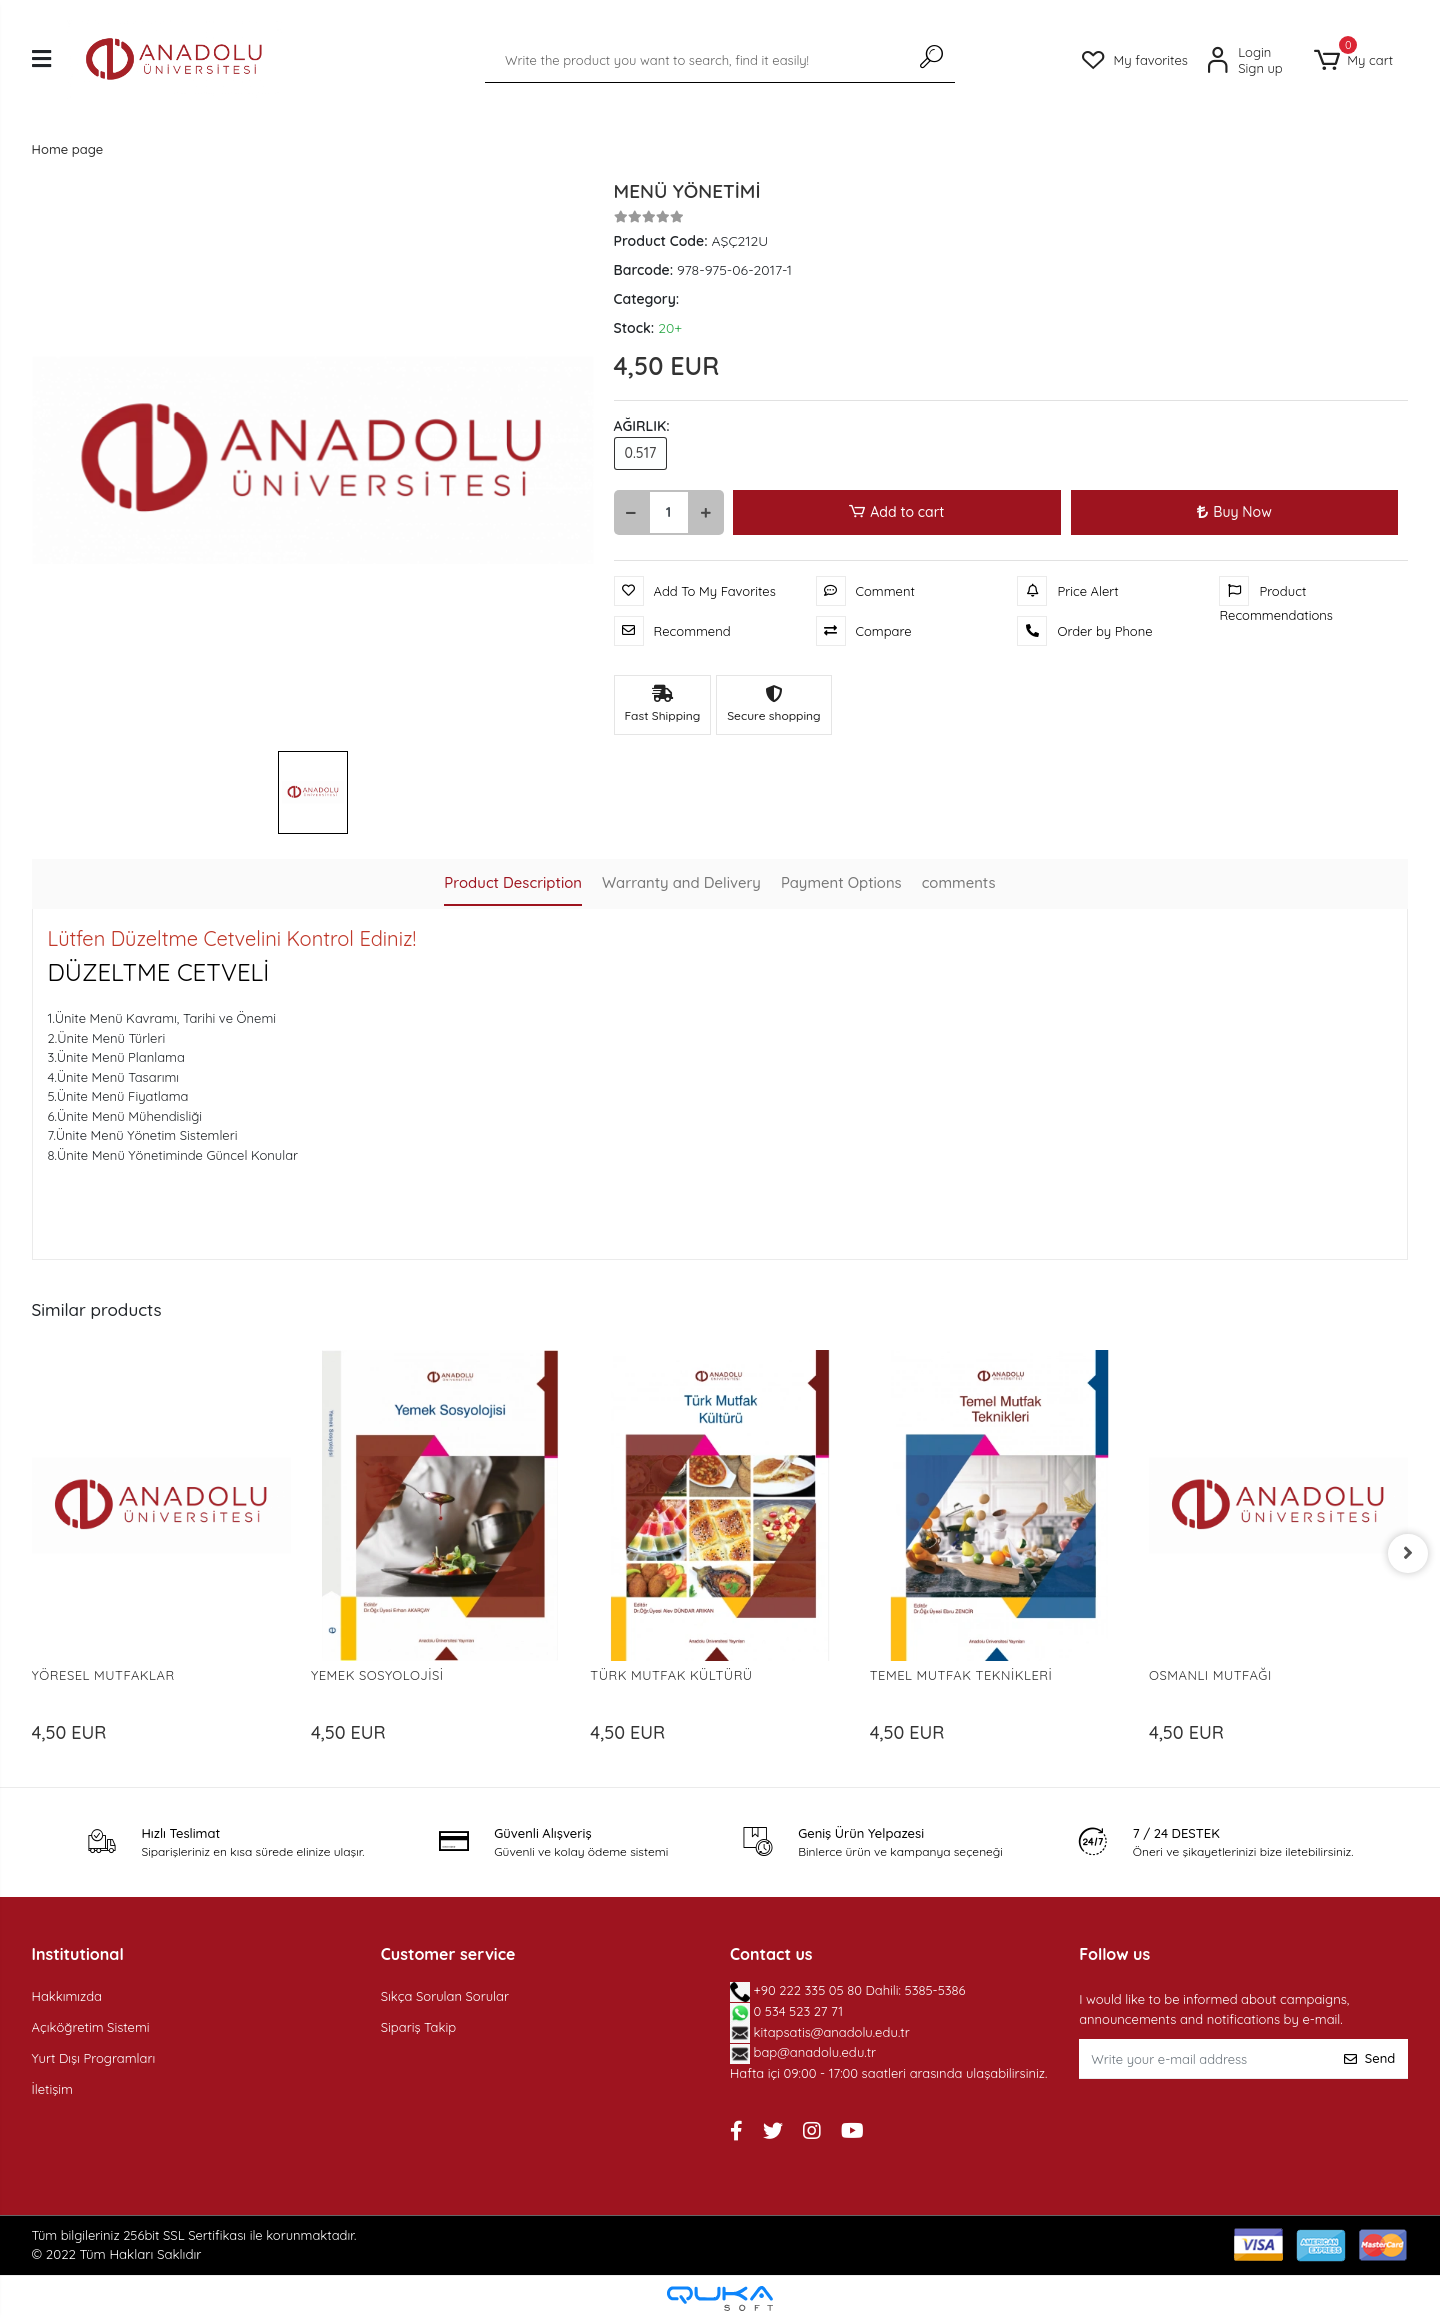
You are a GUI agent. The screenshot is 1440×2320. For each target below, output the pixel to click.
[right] (1408, 1553)
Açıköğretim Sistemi (91, 2027)
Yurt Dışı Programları (94, 2058)
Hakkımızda (67, 1996)
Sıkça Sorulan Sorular (445, 1996)
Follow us (1114, 1954)
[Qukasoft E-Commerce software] (720, 2298)
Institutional (78, 1954)
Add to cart (897, 512)
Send (1370, 2058)
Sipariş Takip (418, 2027)
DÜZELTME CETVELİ (159, 972)
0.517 (641, 453)
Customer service (448, 1954)
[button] (1354, 60)
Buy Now (1234, 512)
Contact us (771, 1954)
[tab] (511, 884)
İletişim (52, 2089)
